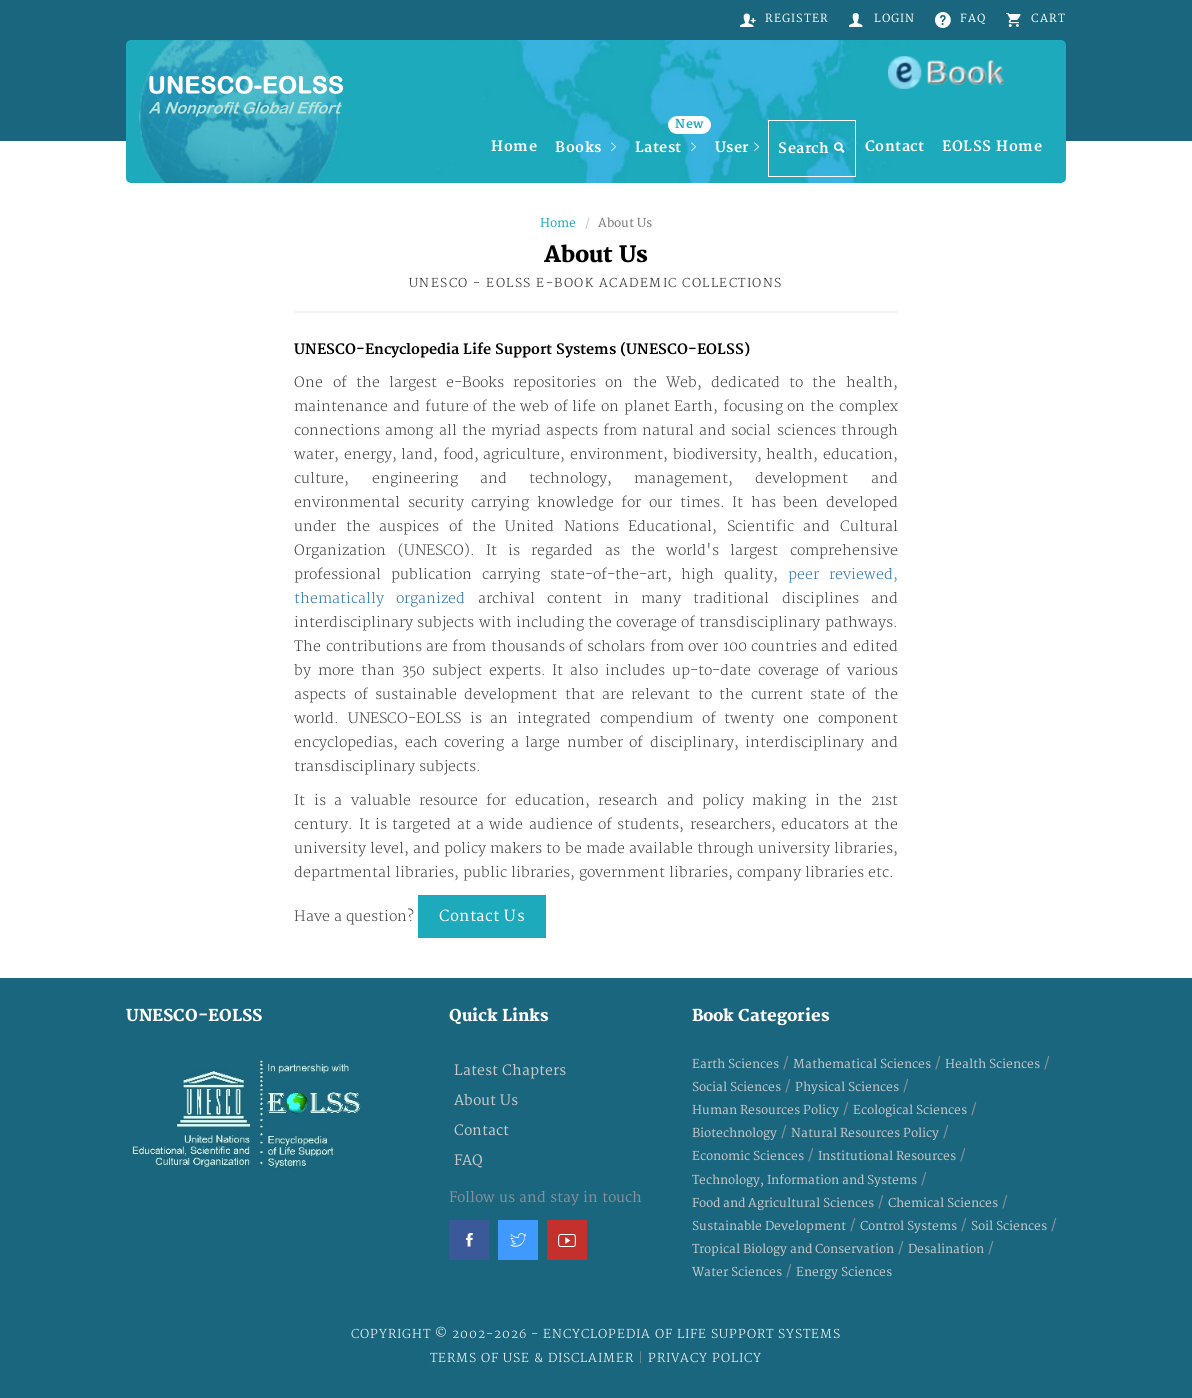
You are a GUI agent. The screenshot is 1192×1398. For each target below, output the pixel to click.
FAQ (468, 1160)
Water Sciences (737, 1272)
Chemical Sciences (943, 1203)
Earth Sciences (735, 1064)
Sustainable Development (769, 1226)
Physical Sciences (847, 1087)
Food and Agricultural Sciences (783, 1203)
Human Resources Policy (765, 1110)
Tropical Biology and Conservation (793, 1249)
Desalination (946, 1249)
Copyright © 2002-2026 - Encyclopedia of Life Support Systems (596, 1334)
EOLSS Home (992, 146)
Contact (895, 146)
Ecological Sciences (910, 1110)
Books (586, 147)
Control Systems (908, 1226)
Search (812, 148)
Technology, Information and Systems (804, 1180)
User (737, 147)
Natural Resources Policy (865, 1133)
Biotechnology (734, 1133)
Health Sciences (992, 1064)
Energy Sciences (844, 1272)
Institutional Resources (887, 1156)
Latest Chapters (510, 1070)
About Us (486, 1100)
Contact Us (482, 916)
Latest (670, 138)
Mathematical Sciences (862, 1064)
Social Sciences (736, 1087)
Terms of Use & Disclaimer (534, 1358)
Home (514, 146)
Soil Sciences (1009, 1226)
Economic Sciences (748, 1156)
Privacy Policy (705, 1358)
